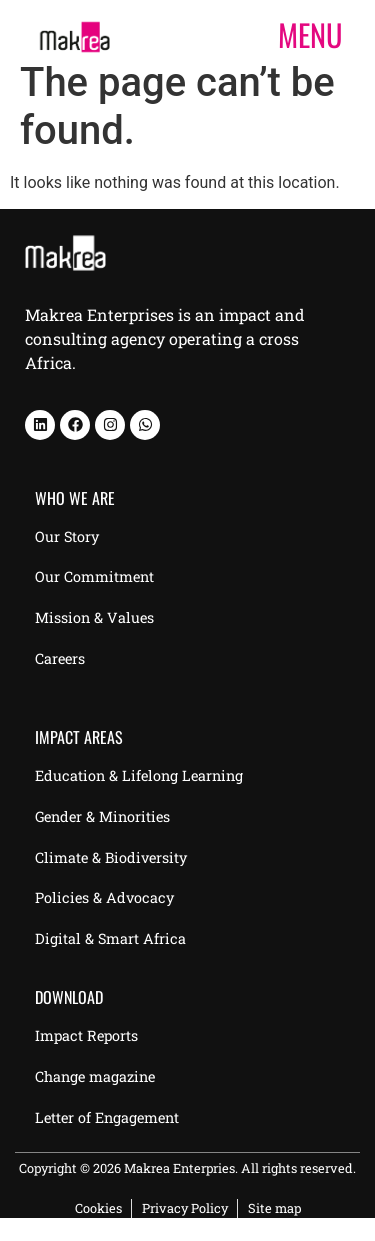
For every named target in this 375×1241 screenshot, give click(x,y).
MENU (310, 34)
